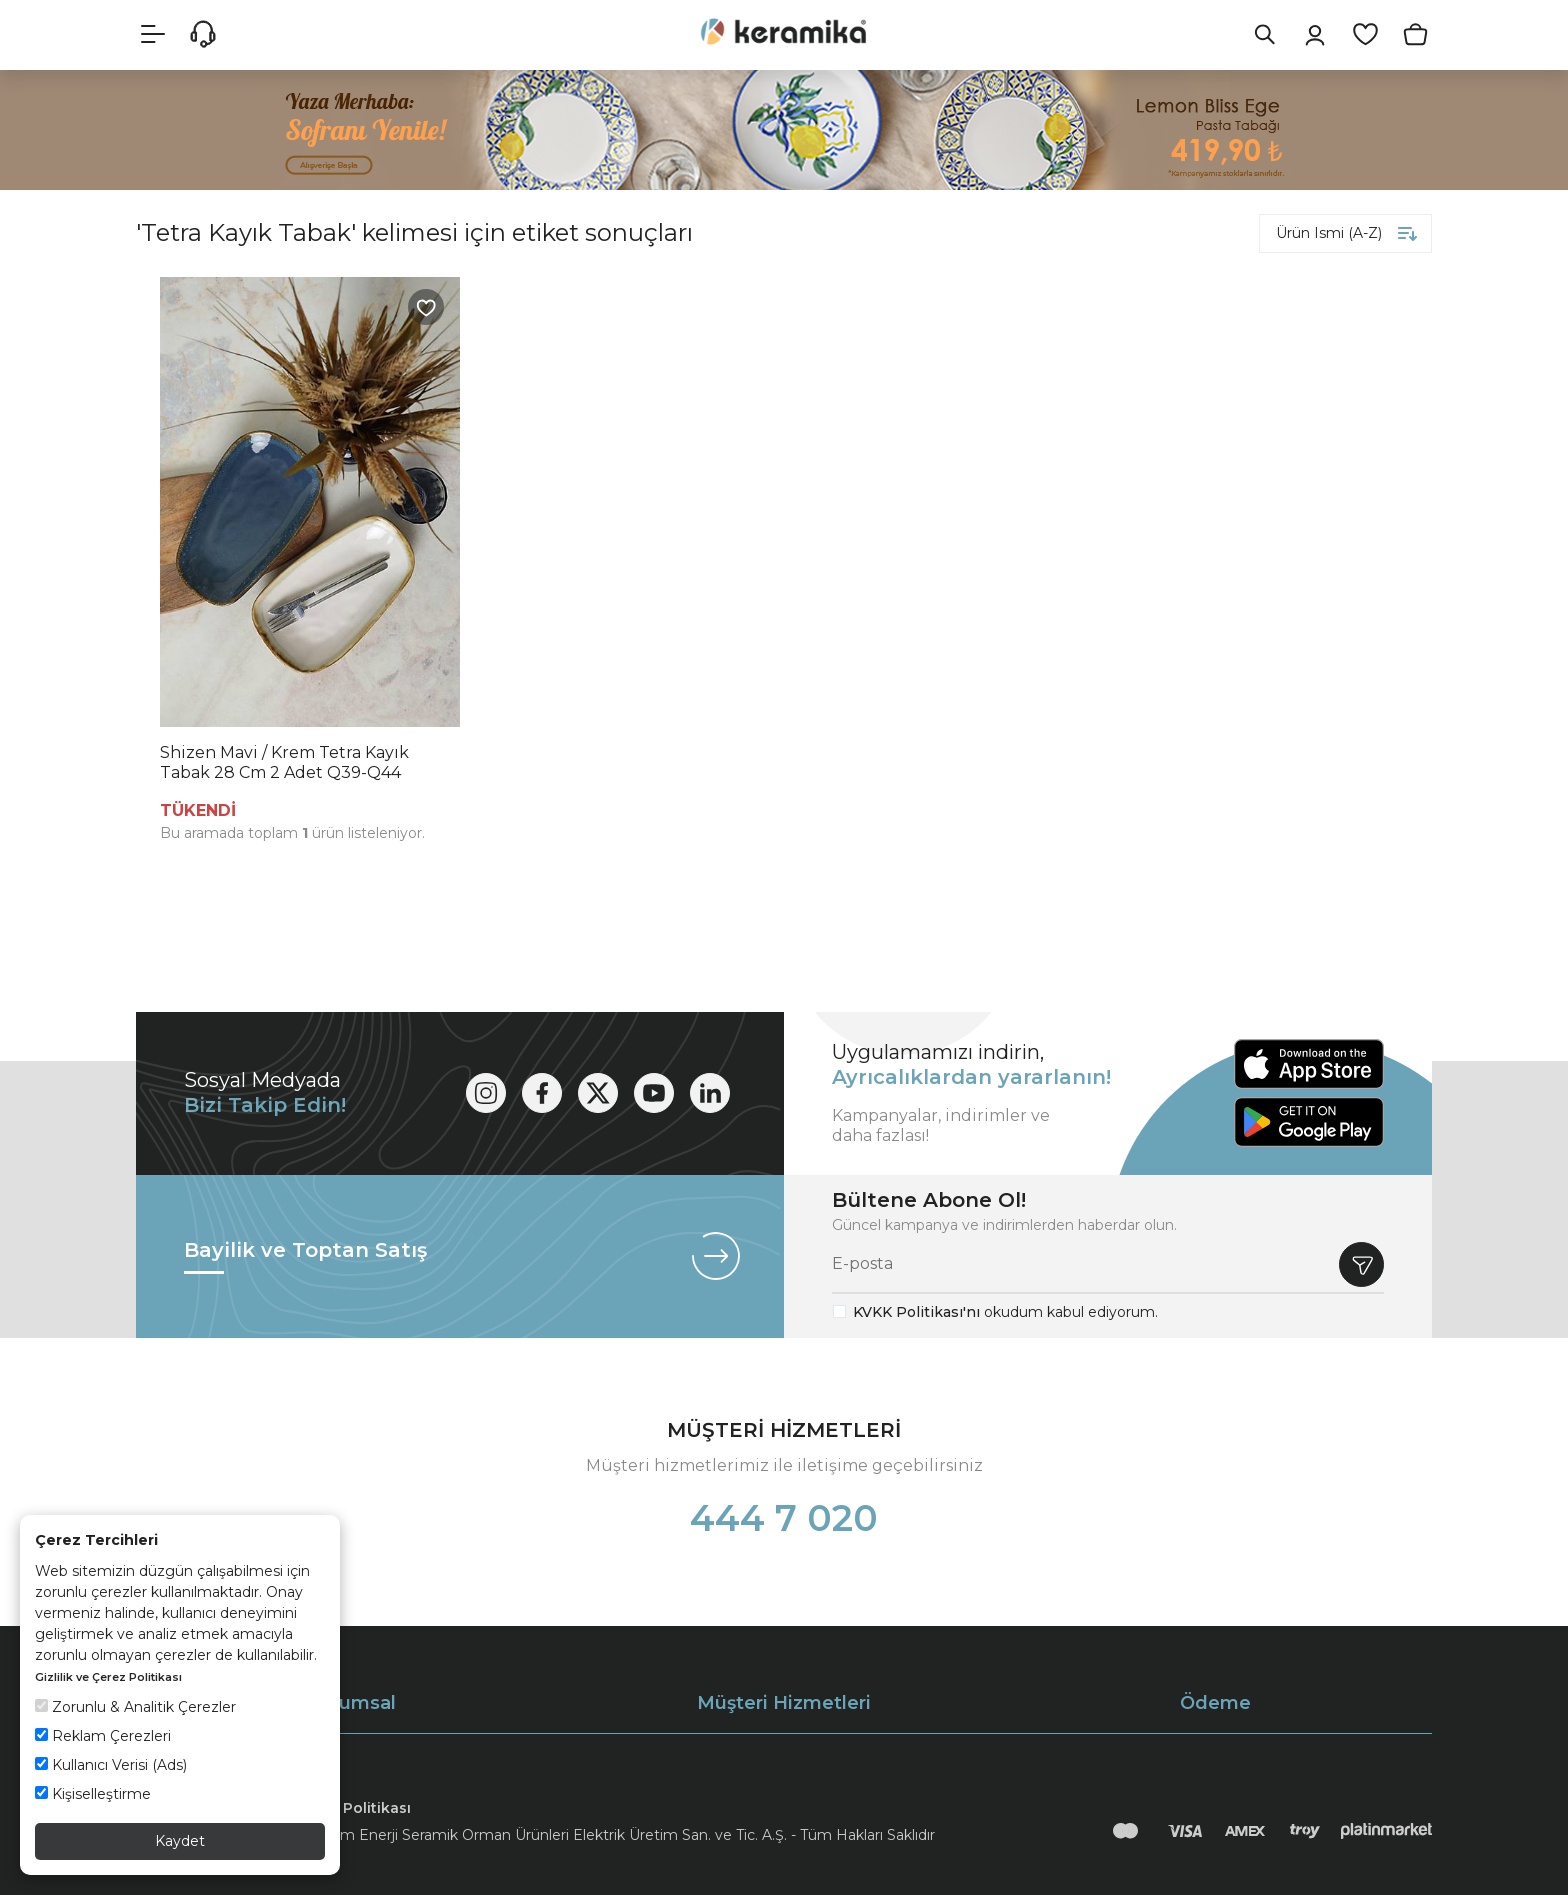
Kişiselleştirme (93, 1794)
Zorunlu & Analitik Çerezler (135, 1707)
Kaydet (180, 1841)
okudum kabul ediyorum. (1005, 1312)
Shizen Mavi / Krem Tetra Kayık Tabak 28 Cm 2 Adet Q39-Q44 (284, 762)
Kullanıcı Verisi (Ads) (111, 1765)
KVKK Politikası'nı (916, 1312)
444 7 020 (784, 1518)
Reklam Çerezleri (103, 1736)
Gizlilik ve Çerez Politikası (108, 1677)
